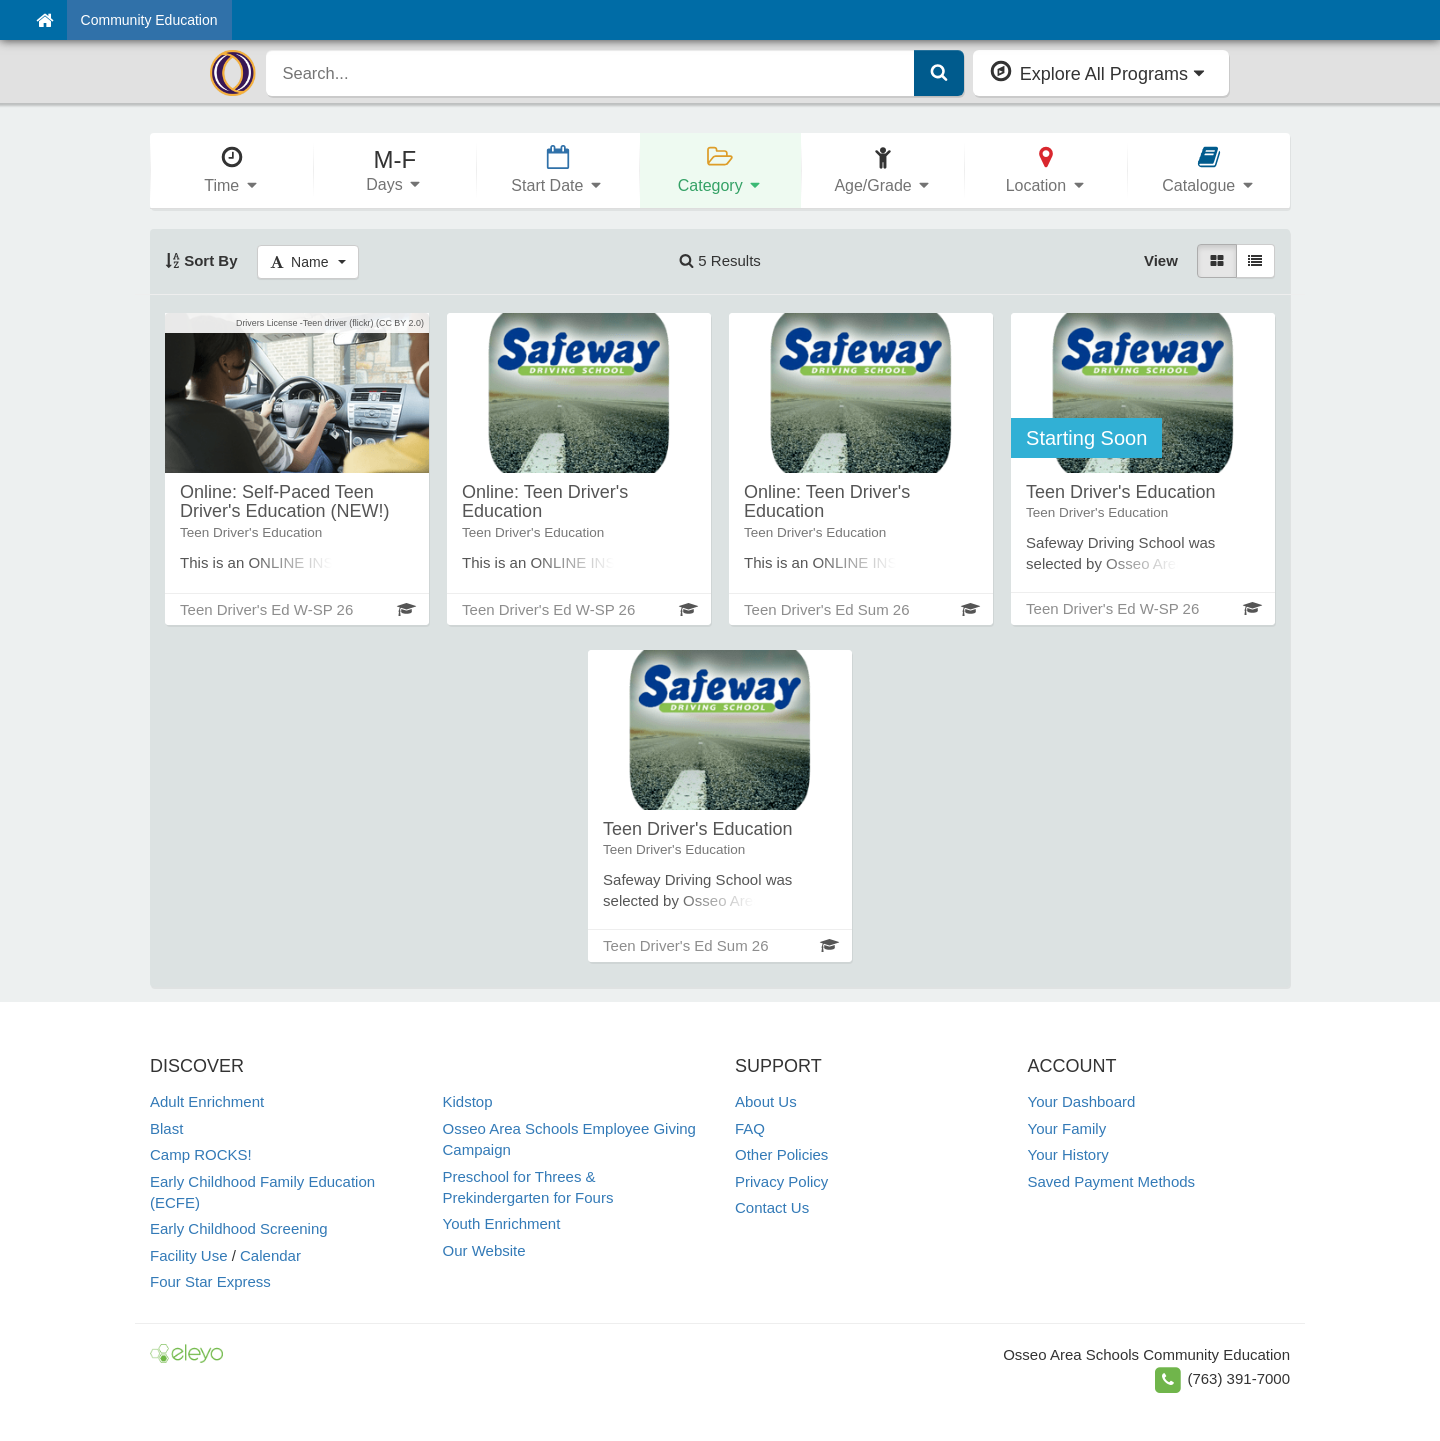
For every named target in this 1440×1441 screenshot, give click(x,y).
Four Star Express (210, 1281)
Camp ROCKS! (201, 1154)
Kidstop (468, 1101)
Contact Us (772, 1207)
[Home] (44, 20)
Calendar (270, 1255)
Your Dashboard (1082, 1101)
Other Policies (781, 1154)
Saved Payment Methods (1112, 1181)
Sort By (201, 260)
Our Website (484, 1250)
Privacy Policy (781, 1181)
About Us (766, 1101)
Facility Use (189, 1255)
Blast (166, 1128)
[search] (590, 73)
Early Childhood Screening (239, 1228)
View (1161, 260)
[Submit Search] (939, 73)
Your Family (1067, 1128)
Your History (1068, 1154)
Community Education (149, 20)
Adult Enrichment (207, 1101)
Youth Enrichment (502, 1223)
